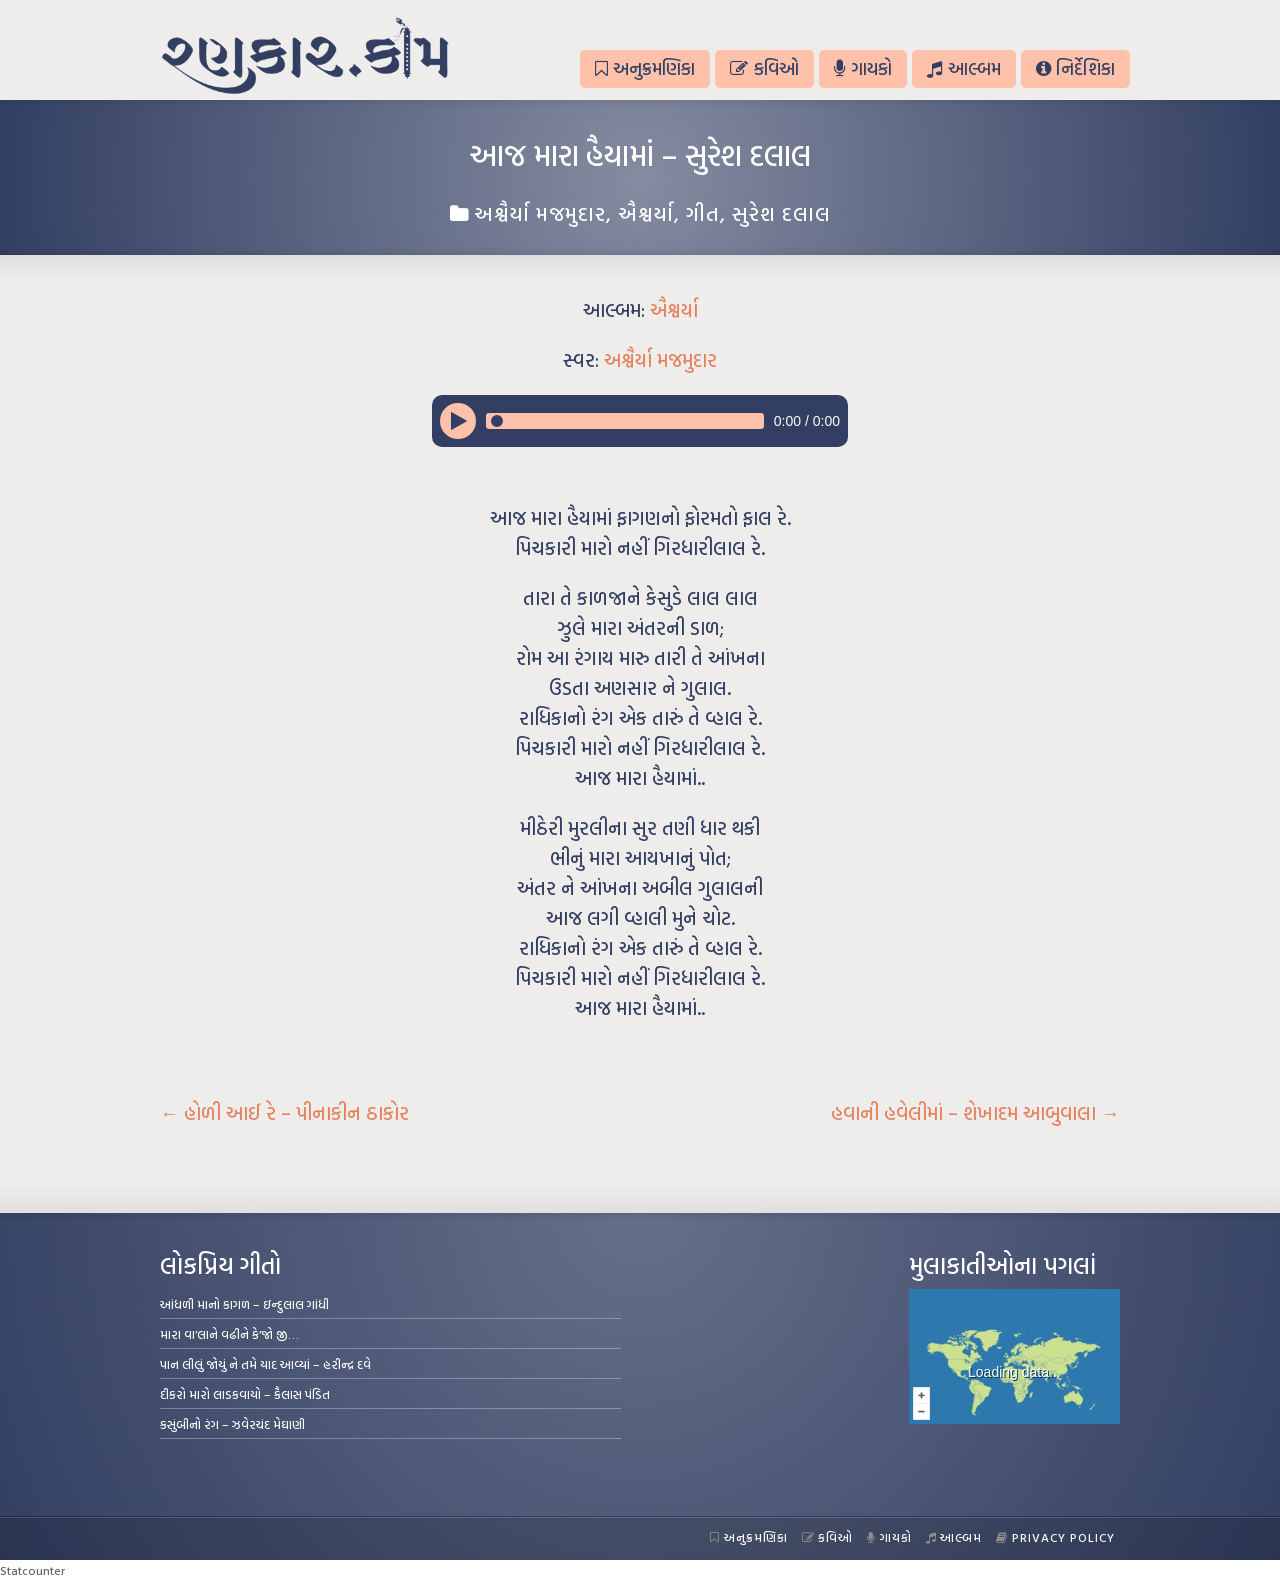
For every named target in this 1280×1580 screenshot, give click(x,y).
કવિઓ (764, 68)
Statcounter (32, 1570)
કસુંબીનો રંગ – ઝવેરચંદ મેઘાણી (232, 1424)
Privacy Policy (1055, 1537)
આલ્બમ (963, 68)
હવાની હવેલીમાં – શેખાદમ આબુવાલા (975, 1113)
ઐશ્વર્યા (646, 213)
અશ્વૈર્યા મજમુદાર (540, 213)
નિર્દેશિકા (1075, 68)
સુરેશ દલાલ (781, 213)
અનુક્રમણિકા (645, 68)
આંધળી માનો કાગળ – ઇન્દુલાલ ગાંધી (244, 1304)
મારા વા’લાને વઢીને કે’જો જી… (229, 1334)
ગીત (703, 213)
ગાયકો (863, 68)
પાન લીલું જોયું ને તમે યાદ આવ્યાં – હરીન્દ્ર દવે (265, 1364)
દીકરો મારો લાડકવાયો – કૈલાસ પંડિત (245, 1394)
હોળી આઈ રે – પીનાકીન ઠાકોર (284, 1113)
